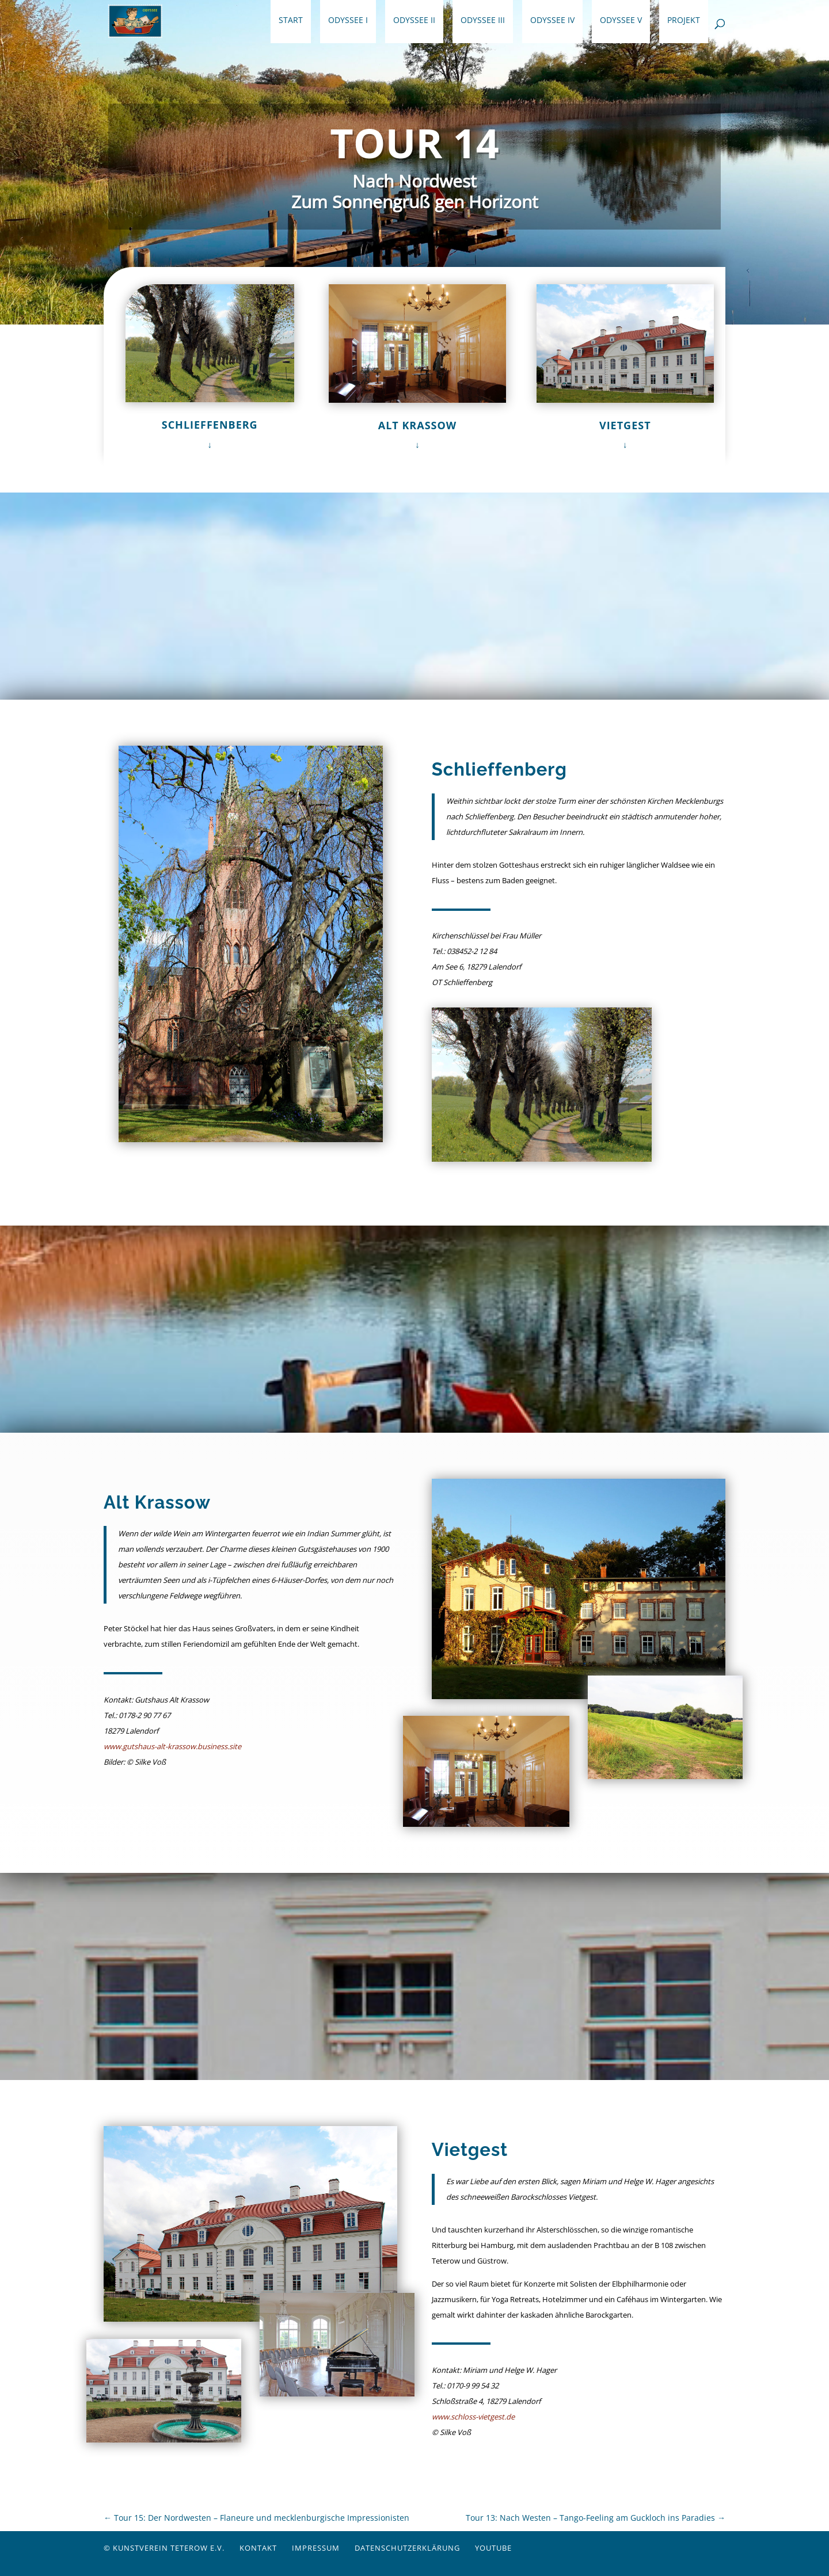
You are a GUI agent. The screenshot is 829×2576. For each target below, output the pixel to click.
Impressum (316, 2548)
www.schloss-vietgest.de (473, 2416)
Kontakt (258, 2548)
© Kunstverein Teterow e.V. (164, 2548)
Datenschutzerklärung (407, 2548)
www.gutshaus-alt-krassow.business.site (172, 1746)
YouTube (493, 2548)
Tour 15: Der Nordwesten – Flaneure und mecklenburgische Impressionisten (256, 2517)
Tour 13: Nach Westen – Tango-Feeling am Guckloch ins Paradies (595, 2517)
